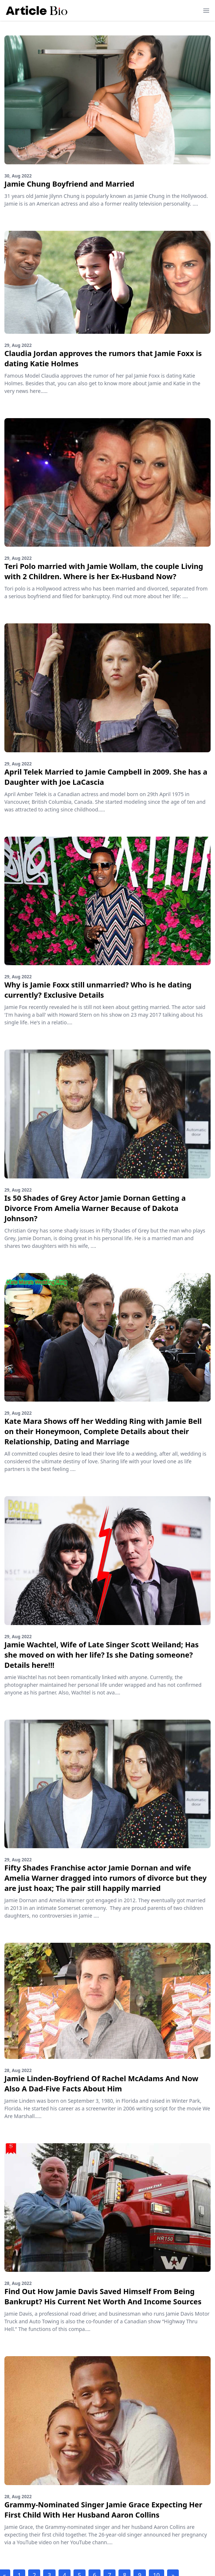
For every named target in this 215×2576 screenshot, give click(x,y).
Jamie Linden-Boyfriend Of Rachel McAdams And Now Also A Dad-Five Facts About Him (101, 2084)
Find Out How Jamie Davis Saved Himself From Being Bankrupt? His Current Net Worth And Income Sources (102, 2296)
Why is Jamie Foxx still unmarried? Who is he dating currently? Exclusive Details (98, 990)
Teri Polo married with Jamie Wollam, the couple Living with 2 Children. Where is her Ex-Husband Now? (103, 571)
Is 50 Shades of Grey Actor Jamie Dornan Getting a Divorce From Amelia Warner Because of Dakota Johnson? (95, 1208)
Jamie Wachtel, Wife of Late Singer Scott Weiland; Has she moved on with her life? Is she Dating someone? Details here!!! (101, 1655)
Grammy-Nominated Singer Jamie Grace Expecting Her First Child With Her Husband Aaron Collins (103, 2510)
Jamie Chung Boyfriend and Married (69, 184)
